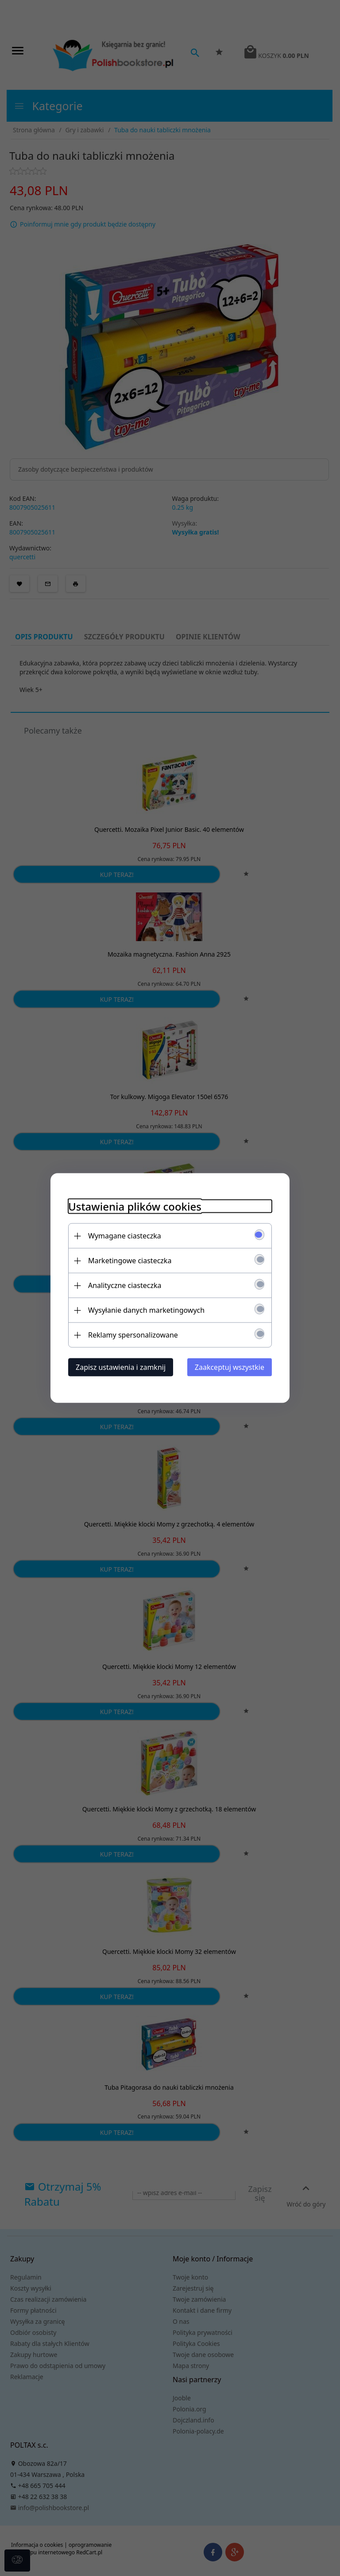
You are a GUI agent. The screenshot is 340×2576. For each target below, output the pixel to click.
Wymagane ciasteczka (124, 1236)
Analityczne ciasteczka (125, 1285)
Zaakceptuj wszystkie (229, 1367)
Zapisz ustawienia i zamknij (121, 1367)
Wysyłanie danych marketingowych (146, 1310)
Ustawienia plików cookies (134, 1206)
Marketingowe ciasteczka (129, 1260)
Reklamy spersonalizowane (133, 1335)
